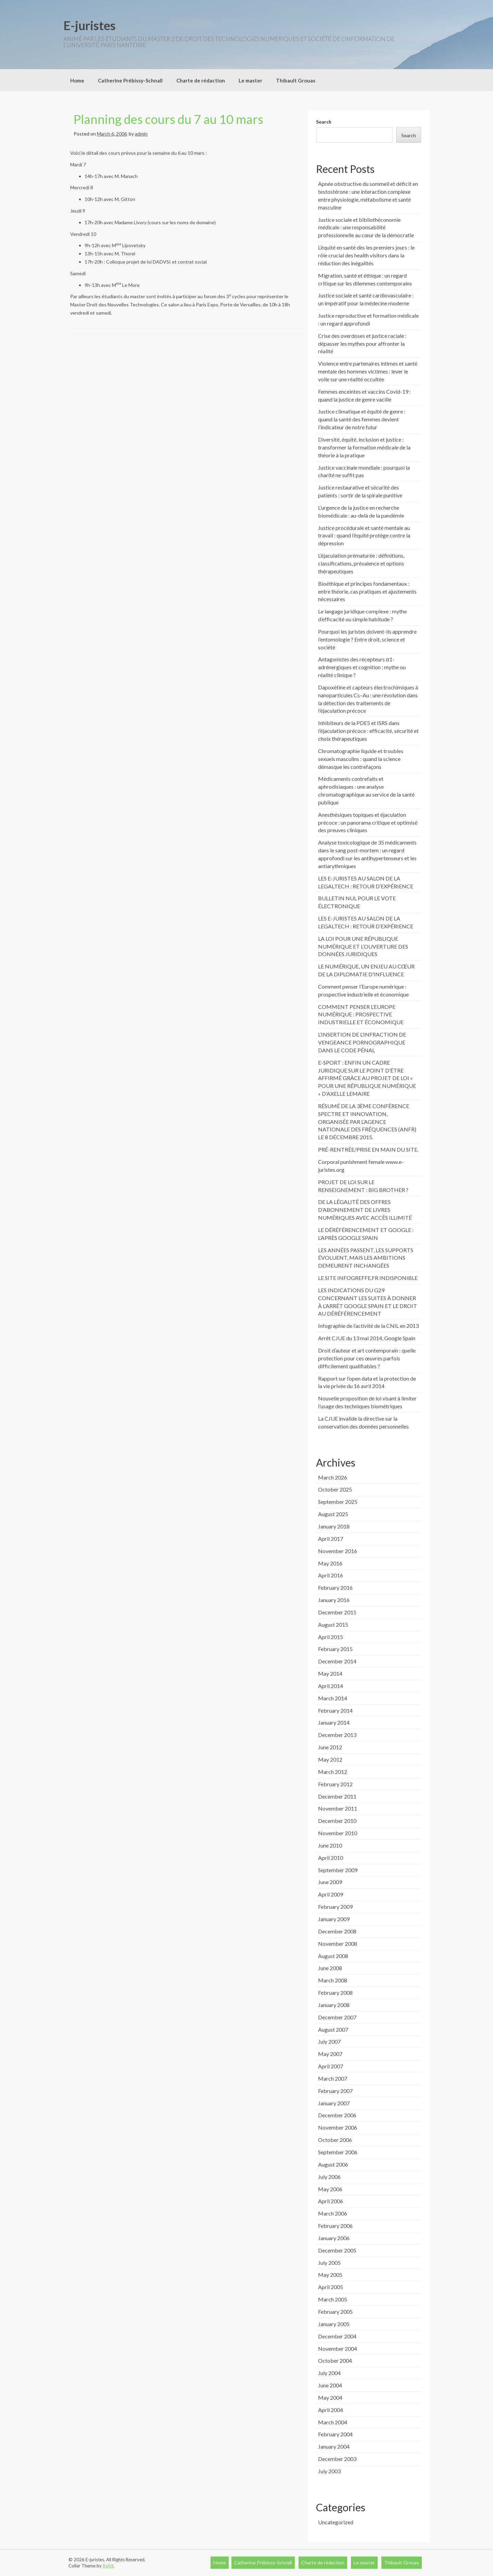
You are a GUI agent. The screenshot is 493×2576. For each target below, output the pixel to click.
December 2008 (337, 1931)
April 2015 (330, 1637)
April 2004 (330, 2410)
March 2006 (332, 2213)
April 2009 (330, 1894)
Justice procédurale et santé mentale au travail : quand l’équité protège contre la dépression (364, 535)
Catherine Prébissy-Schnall (130, 80)
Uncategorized (335, 2522)
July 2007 (329, 2041)
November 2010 (337, 1833)
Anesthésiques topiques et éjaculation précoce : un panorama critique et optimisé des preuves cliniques (367, 822)
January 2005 (334, 2324)
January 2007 (334, 2103)
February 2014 (335, 1710)
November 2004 (337, 2348)
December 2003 (337, 2459)
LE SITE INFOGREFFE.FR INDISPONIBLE (368, 1277)
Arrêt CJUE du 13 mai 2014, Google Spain (366, 1338)
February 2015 (335, 1649)
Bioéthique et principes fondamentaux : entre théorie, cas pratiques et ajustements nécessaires (367, 591)
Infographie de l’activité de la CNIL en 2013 (368, 1325)
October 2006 (335, 2139)
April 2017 (330, 1538)
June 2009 (330, 1882)
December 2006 (337, 2115)
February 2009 (335, 1906)
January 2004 (334, 2446)
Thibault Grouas (295, 80)
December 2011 (337, 1796)
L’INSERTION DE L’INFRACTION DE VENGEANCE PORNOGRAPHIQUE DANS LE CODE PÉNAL (362, 1042)
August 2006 (333, 2164)
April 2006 (330, 2201)
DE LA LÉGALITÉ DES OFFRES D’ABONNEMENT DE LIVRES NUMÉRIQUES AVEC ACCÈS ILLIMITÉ (365, 1209)
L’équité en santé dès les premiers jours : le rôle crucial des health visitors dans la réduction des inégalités (366, 255)
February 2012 (335, 1784)
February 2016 (335, 1587)
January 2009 (334, 1919)
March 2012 (332, 1771)
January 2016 (334, 1600)
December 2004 (337, 2336)
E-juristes (89, 25)
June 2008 (330, 1968)
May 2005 (330, 2274)
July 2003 (329, 2471)
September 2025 (337, 1501)
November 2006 (337, 2127)
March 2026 (332, 1477)
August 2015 (333, 1624)
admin (141, 134)
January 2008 (334, 2005)
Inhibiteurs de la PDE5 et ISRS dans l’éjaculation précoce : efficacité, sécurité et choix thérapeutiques (368, 731)
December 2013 (337, 1734)
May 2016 (330, 1563)
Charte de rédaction (200, 80)
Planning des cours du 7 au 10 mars (168, 119)
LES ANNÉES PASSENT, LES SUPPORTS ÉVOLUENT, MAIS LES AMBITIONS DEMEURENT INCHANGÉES (365, 1258)
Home (77, 80)
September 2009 (337, 1870)
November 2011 (337, 1808)
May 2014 (330, 1673)
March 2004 (332, 2422)
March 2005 (332, 2299)
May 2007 (330, 2054)
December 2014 (337, 1661)
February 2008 (335, 1992)
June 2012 (330, 1747)
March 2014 (332, 1698)
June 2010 (330, 1845)
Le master (250, 80)
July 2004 (329, 2373)
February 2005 (335, 2311)
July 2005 (329, 2262)
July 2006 (329, 2176)
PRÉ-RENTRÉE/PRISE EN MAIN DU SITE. (368, 1149)
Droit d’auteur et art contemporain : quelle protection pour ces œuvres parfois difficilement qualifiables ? (367, 1358)
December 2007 (337, 2017)
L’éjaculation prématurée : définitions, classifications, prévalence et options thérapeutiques (361, 563)
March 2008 (332, 1980)
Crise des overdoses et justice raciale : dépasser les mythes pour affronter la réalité (362, 343)
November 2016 (337, 1551)
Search (323, 122)
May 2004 (330, 2397)
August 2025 (333, 1514)
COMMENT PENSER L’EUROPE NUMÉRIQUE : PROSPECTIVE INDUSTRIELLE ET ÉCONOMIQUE (361, 1014)
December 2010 (337, 1820)
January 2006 (334, 2238)
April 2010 (330, 1857)
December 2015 (337, 1612)
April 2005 (330, 2287)
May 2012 (330, 1759)
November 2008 (337, 1943)
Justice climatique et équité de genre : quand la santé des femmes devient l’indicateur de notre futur (361, 419)
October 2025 (335, 1489)
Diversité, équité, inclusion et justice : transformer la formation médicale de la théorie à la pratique (364, 447)
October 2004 (335, 2360)
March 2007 (332, 2078)
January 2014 (334, 1722)
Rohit (108, 2565)
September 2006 (337, 2152)
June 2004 (330, 2385)
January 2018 (334, 1526)
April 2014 (330, 1686)
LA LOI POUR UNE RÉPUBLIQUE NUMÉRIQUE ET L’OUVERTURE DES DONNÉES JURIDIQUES (363, 946)
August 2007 (333, 2029)
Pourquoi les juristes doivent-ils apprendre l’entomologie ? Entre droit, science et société (367, 639)
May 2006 (330, 2189)
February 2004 (335, 2434)
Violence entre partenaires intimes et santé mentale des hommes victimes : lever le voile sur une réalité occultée (367, 371)
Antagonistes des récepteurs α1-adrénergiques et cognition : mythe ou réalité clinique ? (362, 667)
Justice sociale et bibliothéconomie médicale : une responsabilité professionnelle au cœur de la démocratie (366, 227)
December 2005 (337, 2250)
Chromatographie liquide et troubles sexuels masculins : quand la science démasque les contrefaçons (360, 759)
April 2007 (330, 2066)
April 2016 (330, 1575)
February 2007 (335, 2091)
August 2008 (333, 1956)
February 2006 (335, 2225)
